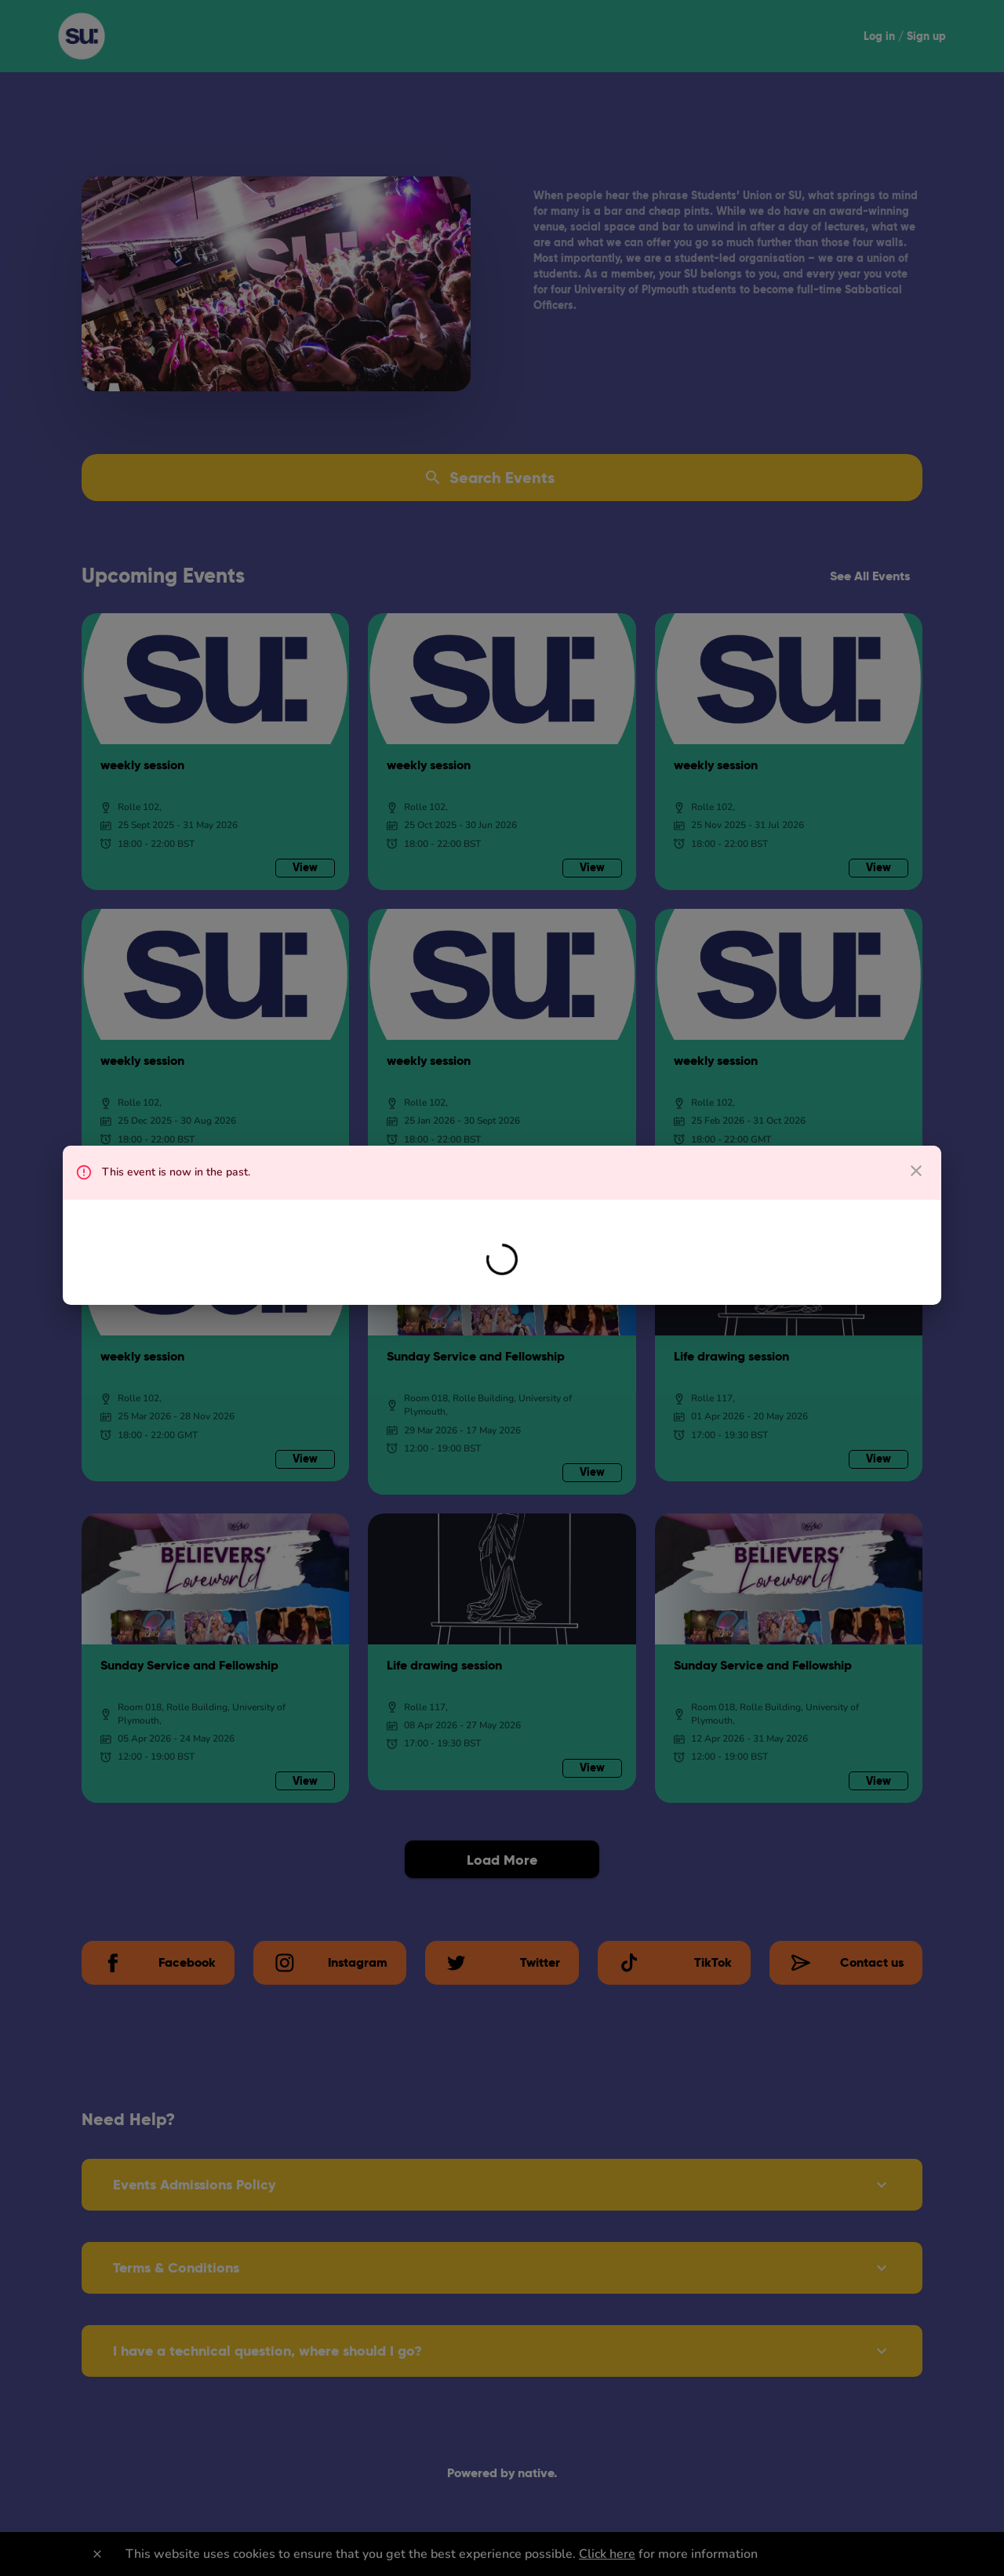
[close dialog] (916, 1171)
